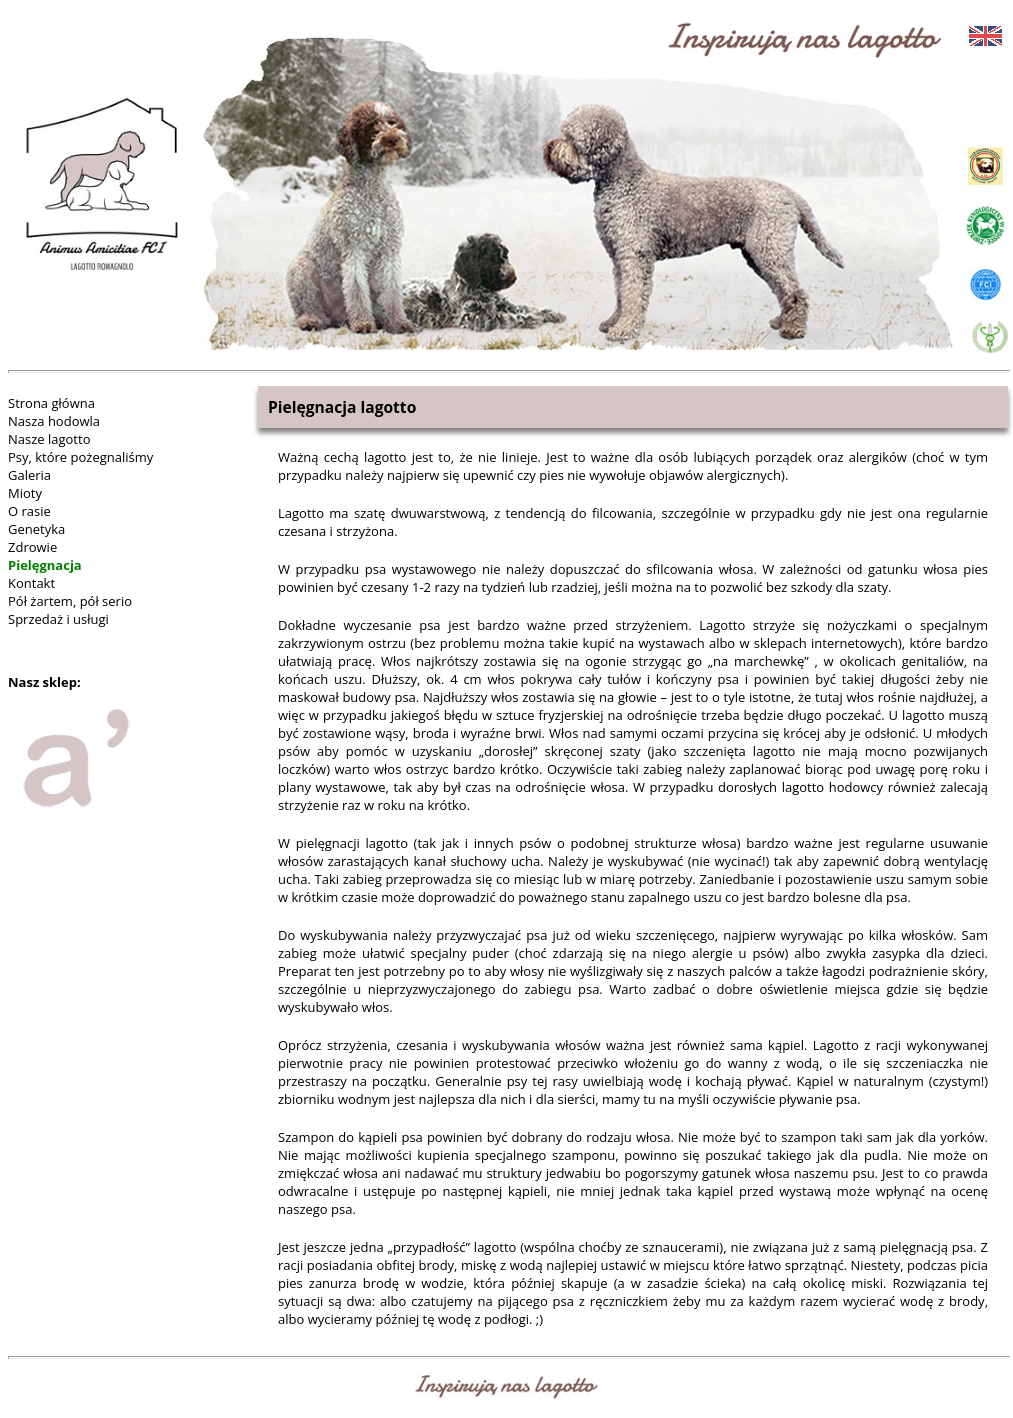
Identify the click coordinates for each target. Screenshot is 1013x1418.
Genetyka (36, 529)
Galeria (29, 475)
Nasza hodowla (54, 421)
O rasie (29, 511)
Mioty (25, 493)
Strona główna (51, 403)
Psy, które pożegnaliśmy (80, 457)
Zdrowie (32, 547)
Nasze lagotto (49, 439)
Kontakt (31, 583)
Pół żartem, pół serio (70, 601)
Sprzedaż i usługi (58, 619)
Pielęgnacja (45, 565)
